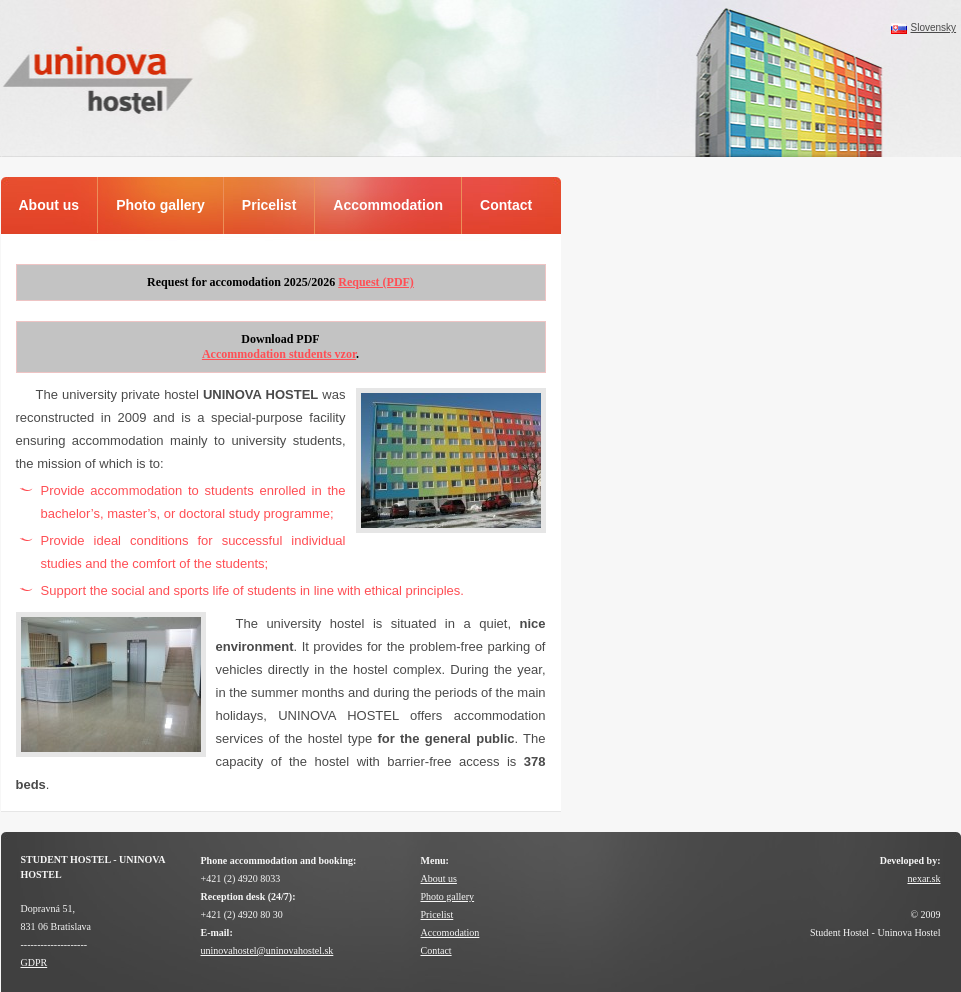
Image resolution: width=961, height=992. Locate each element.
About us (439, 878)
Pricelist (437, 914)
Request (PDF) (376, 282)
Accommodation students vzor (279, 354)
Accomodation (450, 932)
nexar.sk (923, 878)
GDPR (34, 962)
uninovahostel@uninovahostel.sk (267, 950)
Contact (436, 950)
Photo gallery (448, 896)
